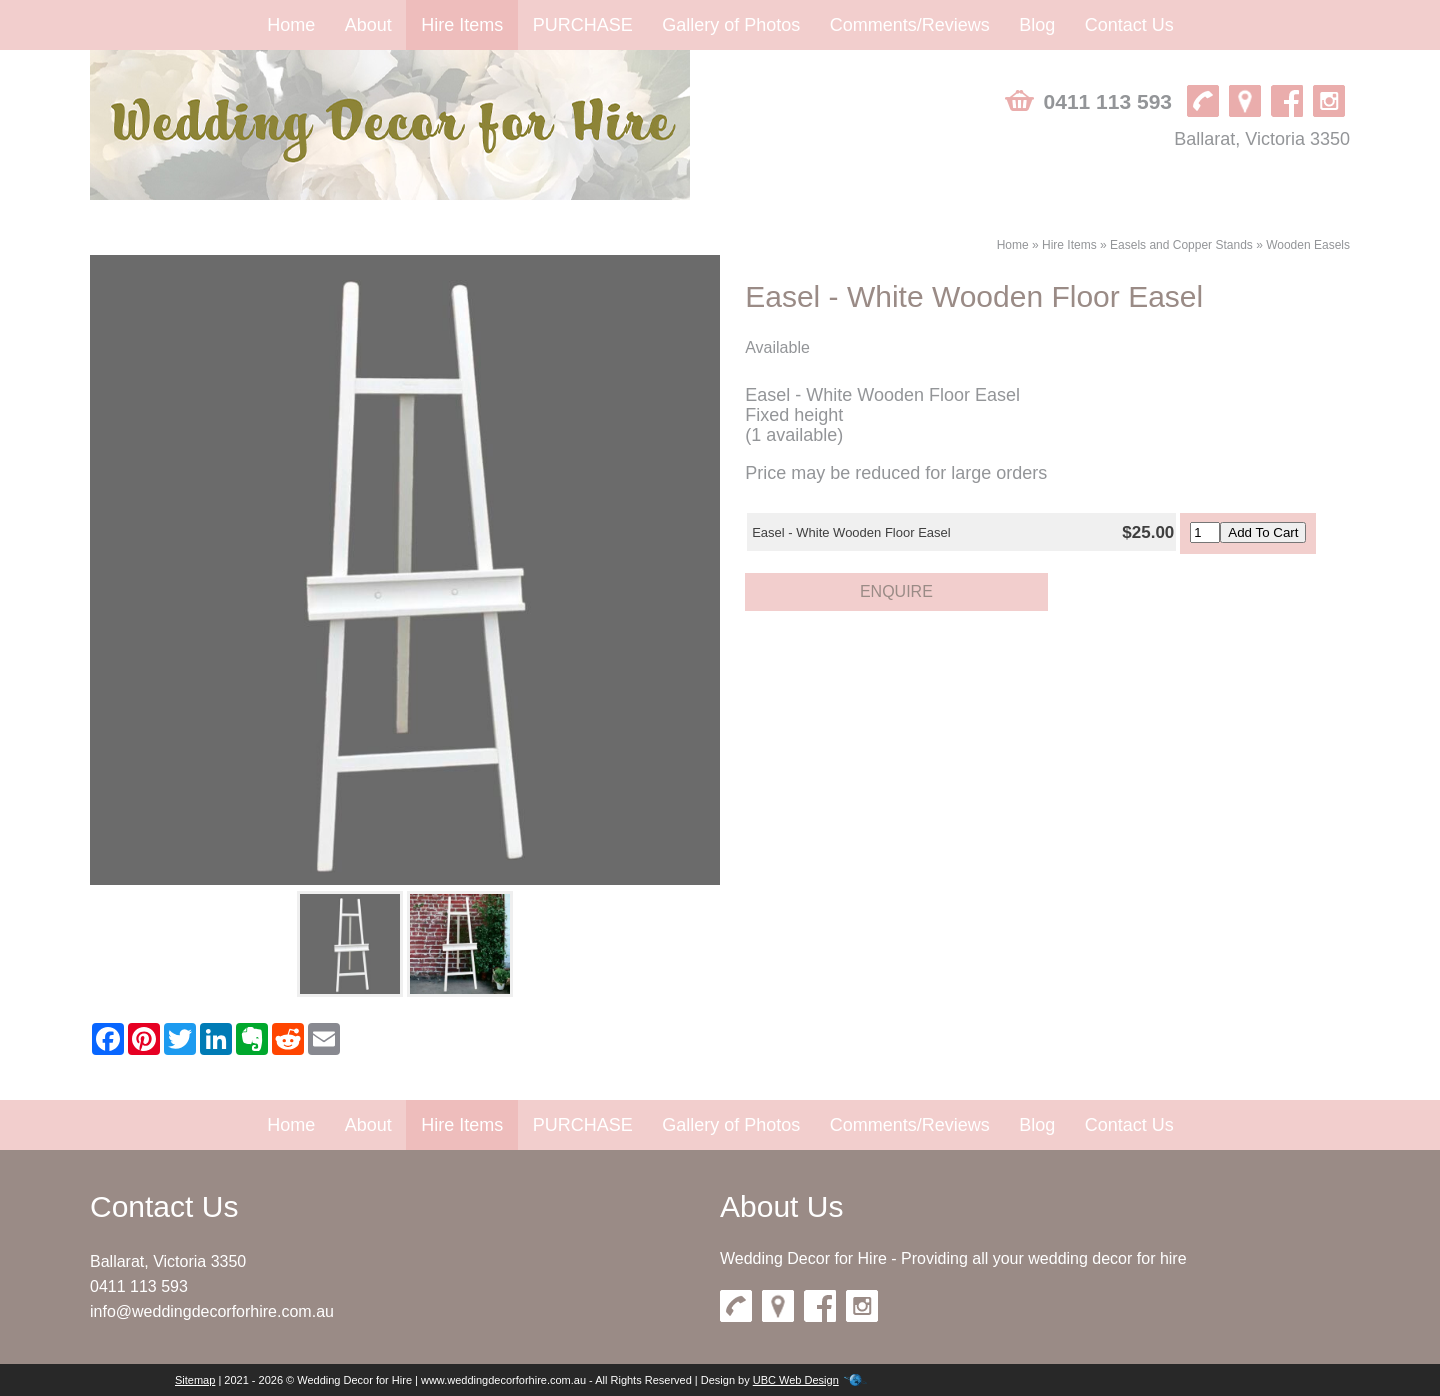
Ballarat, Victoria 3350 (1262, 139)
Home (291, 25)
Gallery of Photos (731, 25)
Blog (1037, 25)
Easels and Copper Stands (1181, 245)
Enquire (896, 591)
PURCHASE (583, 25)
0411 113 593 (1108, 101)
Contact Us (1129, 25)
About (368, 25)
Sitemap (195, 1380)
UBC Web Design (796, 1380)
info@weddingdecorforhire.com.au (212, 1311)
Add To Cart (1263, 532)
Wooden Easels (1308, 245)
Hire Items (462, 25)
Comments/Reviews (910, 25)
